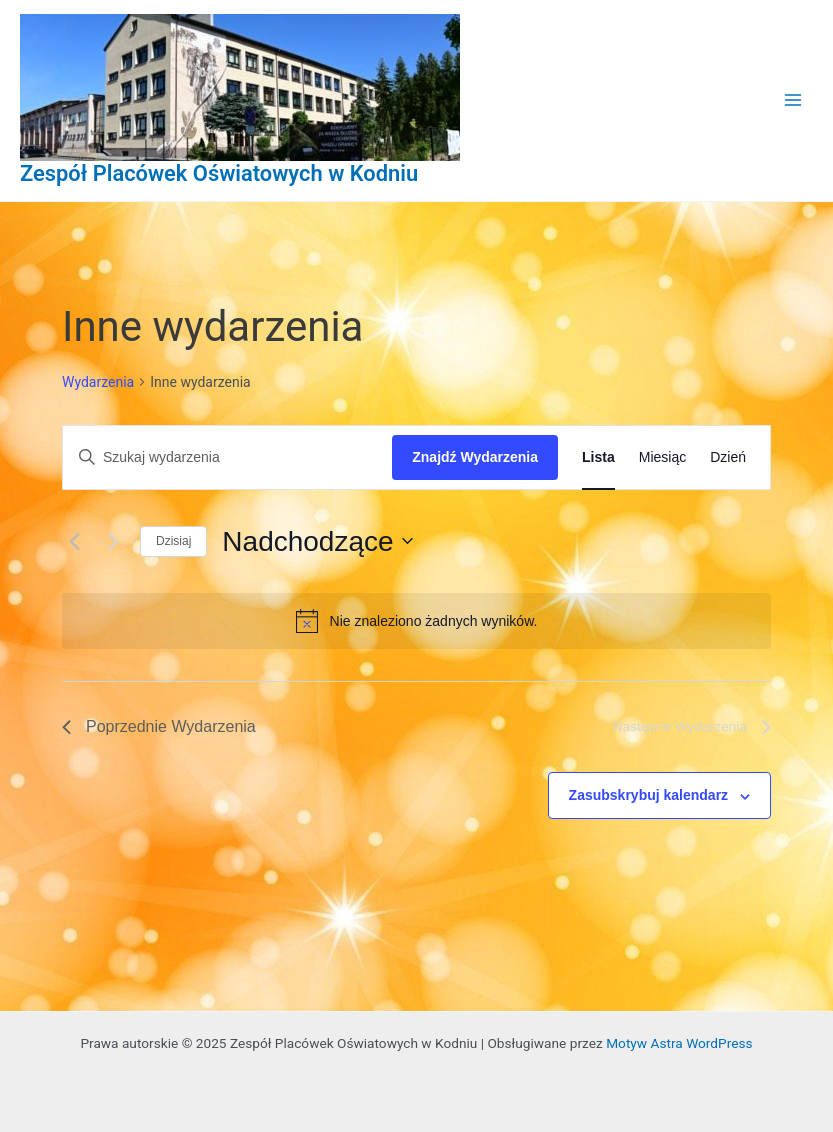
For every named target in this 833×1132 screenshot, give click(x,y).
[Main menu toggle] (793, 100)
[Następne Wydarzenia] (113, 541)
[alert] (416, 621)
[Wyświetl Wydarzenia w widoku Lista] (598, 457)
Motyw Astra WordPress (679, 1043)
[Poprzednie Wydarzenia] (74, 541)
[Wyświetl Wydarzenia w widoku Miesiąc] (662, 457)
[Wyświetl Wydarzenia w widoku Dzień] (728, 457)
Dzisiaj (173, 541)
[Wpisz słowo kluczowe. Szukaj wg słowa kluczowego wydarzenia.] (227, 457)
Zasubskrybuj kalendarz (649, 795)
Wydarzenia (98, 382)
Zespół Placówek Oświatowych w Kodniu (219, 173)
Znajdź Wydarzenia (475, 457)
